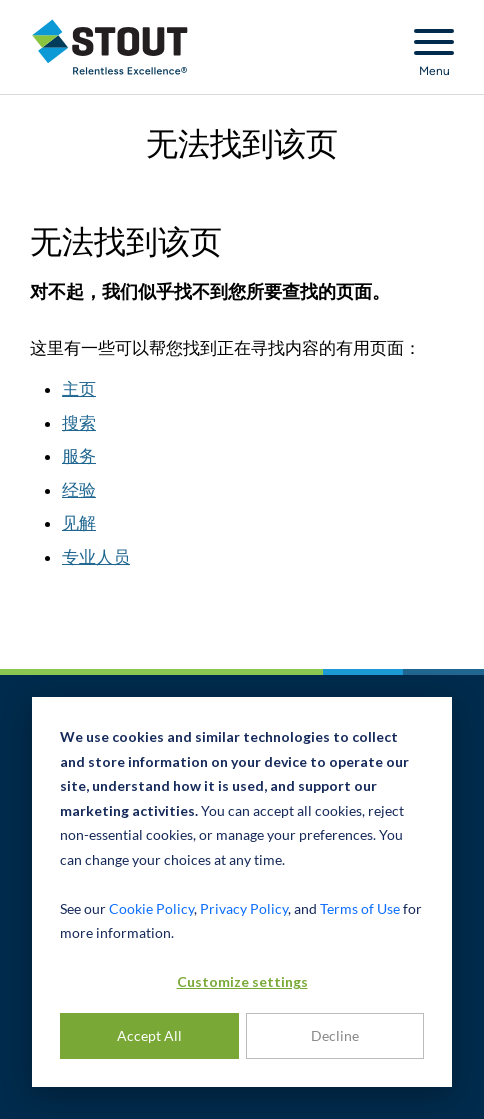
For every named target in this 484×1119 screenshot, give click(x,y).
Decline (335, 1035)
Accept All (149, 1035)
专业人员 (96, 557)
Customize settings (242, 981)
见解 (79, 523)
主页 (79, 389)
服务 (79, 456)
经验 (79, 490)
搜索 (79, 423)
